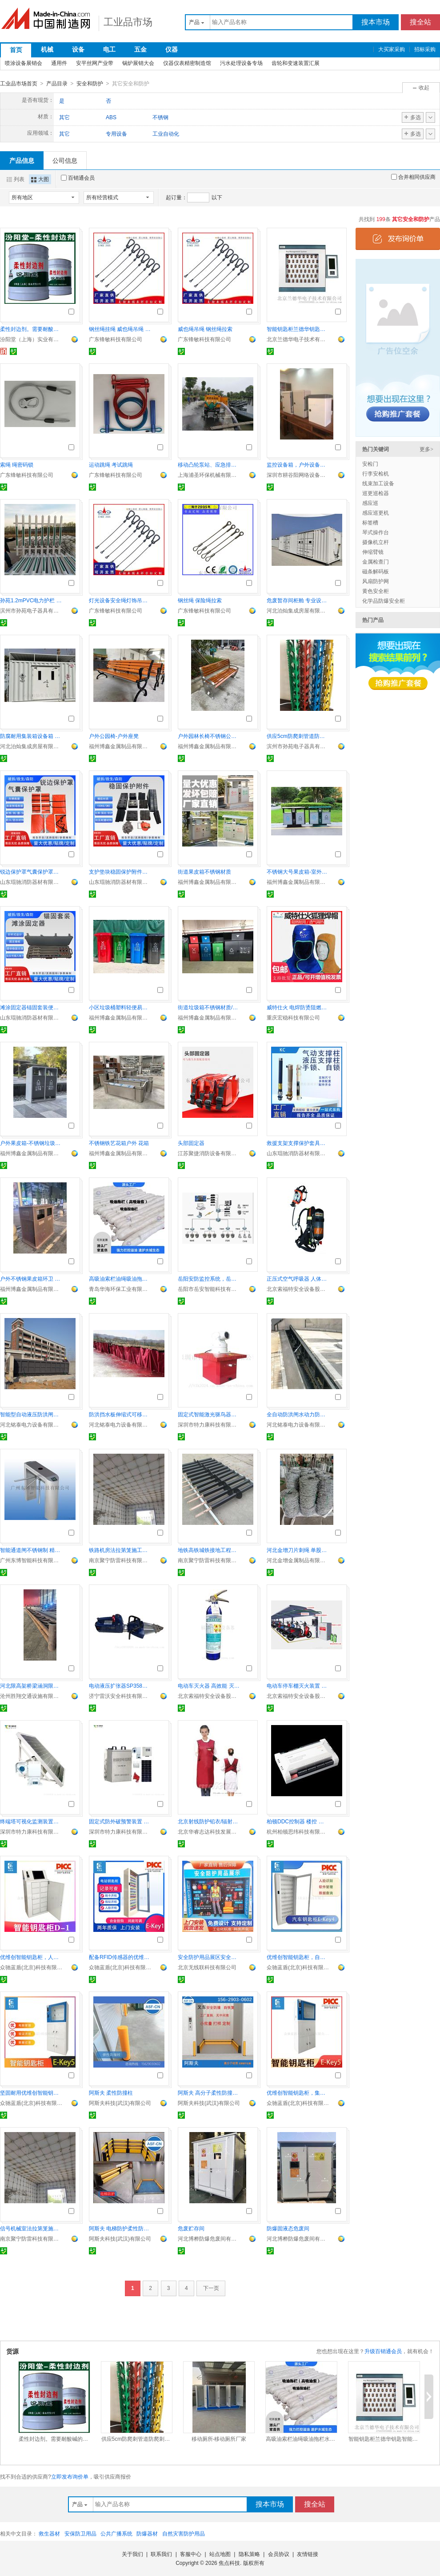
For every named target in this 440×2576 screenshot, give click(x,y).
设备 (78, 49)
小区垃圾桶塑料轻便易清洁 (120, 1007)
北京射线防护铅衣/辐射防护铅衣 (209, 1821)
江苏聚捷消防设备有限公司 (209, 1153)
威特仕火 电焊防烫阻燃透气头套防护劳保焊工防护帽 (298, 1007)
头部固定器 (191, 1143)
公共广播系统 (116, 2533)
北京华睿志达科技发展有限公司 (209, 1831)
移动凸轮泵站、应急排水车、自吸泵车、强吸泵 (209, 464)
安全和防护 (89, 84)
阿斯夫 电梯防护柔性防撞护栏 (120, 2228)
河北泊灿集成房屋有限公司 (298, 610)
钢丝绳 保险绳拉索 (200, 600)
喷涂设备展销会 (23, 63)
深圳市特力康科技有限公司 (209, 1424)
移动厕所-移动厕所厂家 (219, 2438)
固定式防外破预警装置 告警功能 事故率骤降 (120, 1821)
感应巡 (370, 503)
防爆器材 (147, 2533)
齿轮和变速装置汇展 (296, 63)
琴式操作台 (375, 532)
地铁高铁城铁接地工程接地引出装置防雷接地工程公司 (209, 1550)
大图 (40, 179)
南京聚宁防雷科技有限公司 (120, 1560)
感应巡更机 (375, 512)
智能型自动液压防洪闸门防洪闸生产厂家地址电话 (31, 1414)
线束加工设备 (378, 483)
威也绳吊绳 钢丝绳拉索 (205, 329)
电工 (109, 49)
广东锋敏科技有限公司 (115, 339)
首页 (16, 49)
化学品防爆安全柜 (383, 600)
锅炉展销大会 (138, 63)
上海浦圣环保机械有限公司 (209, 475)
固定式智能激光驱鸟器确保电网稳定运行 (209, 1414)
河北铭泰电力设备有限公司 (31, 1424)
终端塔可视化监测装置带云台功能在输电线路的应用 (31, 1821)
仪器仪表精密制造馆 (187, 63)
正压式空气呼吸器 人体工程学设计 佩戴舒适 (298, 1278)
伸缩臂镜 (373, 551)
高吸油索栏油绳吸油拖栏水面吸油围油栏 (120, 1278)
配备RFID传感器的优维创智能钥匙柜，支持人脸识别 (120, 1957)
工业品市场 (128, 22)
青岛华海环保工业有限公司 (120, 1289)
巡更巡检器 (375, 493)
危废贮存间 (191, 2228)
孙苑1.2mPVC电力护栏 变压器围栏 (31, 600)
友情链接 (307, 2554)
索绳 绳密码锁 (16, 464)
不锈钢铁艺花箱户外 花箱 (119, 1143)
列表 (15, 179)
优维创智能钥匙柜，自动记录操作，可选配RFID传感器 (298, 1957)
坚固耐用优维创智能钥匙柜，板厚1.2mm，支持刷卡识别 (31, 2092)
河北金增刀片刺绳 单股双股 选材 (298, 1550)
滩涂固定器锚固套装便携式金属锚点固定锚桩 (31, 1007)
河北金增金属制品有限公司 (298, 1560)
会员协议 (278, 2554)
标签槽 (370, 522)
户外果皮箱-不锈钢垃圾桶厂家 (31, 1143)
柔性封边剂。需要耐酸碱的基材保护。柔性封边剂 (31, 329)
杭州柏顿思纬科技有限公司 (298, 1831)
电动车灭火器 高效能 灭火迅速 (209, 1685)
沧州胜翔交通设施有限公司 (31, 1696)
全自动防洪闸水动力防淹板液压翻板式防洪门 (298, 1414)
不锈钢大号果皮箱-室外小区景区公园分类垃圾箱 (298, 871)
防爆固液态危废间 (288, 2228)
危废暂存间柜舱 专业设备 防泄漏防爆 (298, 600)
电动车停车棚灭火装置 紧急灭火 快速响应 (298, 1685)
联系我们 (161, 2554)
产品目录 (57, 84)
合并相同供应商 (413, 176)
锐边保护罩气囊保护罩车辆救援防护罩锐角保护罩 (31, 871)
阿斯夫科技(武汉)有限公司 (120, 2103)
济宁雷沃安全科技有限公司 (120, 1696)
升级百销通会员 (383, 2351)
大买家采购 (391, 49)
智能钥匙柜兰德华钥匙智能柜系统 (298, 329)
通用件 (59, 63)
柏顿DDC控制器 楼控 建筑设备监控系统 (298, 1821)
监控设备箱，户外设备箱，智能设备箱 (298, 464)
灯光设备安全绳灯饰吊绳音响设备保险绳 (120, 600)
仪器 (171, 49)
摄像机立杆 (375, 542)
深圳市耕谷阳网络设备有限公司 (298, 475)
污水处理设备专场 (241, 63)
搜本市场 (375, 22)
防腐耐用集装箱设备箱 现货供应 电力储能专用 (31, 736)
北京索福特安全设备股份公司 (298, 1289)
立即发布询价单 (69, 2476)
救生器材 (49, 2533)
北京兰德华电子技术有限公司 (298, 339)
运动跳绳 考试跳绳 (111, 464)
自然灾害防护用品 (183, 2533)
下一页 (211, 2288)
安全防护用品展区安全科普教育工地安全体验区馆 (209, 1957)
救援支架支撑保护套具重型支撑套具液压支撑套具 (298, 1143)
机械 (47, 49)
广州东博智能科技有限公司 (31, 1560)
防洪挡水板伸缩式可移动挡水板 (120, 1414)
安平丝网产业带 (94, 63)
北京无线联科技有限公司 (207, 1967)
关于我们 (132, 2554)
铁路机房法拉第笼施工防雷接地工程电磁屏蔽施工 (120, 1550)
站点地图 (220, 2554)
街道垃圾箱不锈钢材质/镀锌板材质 (209, 1007)
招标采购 (425, 49)
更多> (426, 449)
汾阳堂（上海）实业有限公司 (31, 339)
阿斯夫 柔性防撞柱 (111, 2092)
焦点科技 (229, 2563)
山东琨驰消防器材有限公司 (31, 882)
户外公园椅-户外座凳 (114, 736)
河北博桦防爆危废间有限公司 (209, 2238)
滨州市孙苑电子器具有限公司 (31, 610)
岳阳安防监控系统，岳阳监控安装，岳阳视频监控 (209, 1278)
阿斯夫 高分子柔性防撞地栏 (209, 2092)
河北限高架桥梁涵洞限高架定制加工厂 (31, 1685)
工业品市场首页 (18, 84)
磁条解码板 (375, 571)
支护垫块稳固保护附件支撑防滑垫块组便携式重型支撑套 (120, 871)
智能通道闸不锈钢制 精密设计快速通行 (31, 1550)
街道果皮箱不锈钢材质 (204, 871)
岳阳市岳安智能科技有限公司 (209, 1289)
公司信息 (64, 160)
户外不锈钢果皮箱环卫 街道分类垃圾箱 (31, 1278)
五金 (140, 49)
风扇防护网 (375, 581)
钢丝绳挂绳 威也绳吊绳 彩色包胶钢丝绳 (120, 329)
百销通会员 (78, 177)
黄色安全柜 (375, 591)
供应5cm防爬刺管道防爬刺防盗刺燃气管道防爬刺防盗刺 (298, 736)
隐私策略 (249, 2554)
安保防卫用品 (80, 2533)
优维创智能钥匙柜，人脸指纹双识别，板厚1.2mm (31, 1957)
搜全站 (420, 22)
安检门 (370, 463)
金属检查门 (375, 561)
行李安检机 (375, 473)
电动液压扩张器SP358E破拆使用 (120, 1685)
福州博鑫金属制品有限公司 (120, 746)
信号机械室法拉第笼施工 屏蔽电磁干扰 (31, 2228)
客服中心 (190, 2554)
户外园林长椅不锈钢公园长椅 (209, 736)
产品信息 (21, 160)
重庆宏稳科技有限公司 (293, 1017)
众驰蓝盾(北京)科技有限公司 (31, 1967)
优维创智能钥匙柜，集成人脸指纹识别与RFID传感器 (298, 2092)
